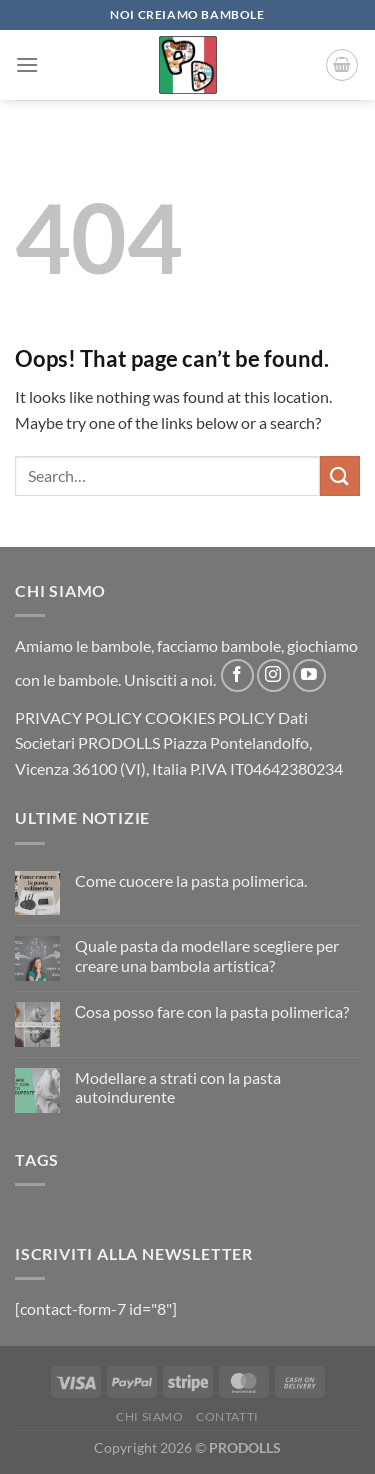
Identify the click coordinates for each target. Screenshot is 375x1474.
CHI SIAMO (150, 1416)
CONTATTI (227, 1416)
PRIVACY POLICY (78, 717)
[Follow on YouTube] (309, 675)
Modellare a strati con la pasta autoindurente (178, 1087)
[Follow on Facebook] (237, 675)
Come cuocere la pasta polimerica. (191, 880)
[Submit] (340, 475)
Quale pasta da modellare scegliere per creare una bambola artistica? (207, 955)
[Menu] (27, 64)
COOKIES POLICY (210, 717)
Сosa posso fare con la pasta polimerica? (212, 1011)
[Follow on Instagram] (273, 675)
